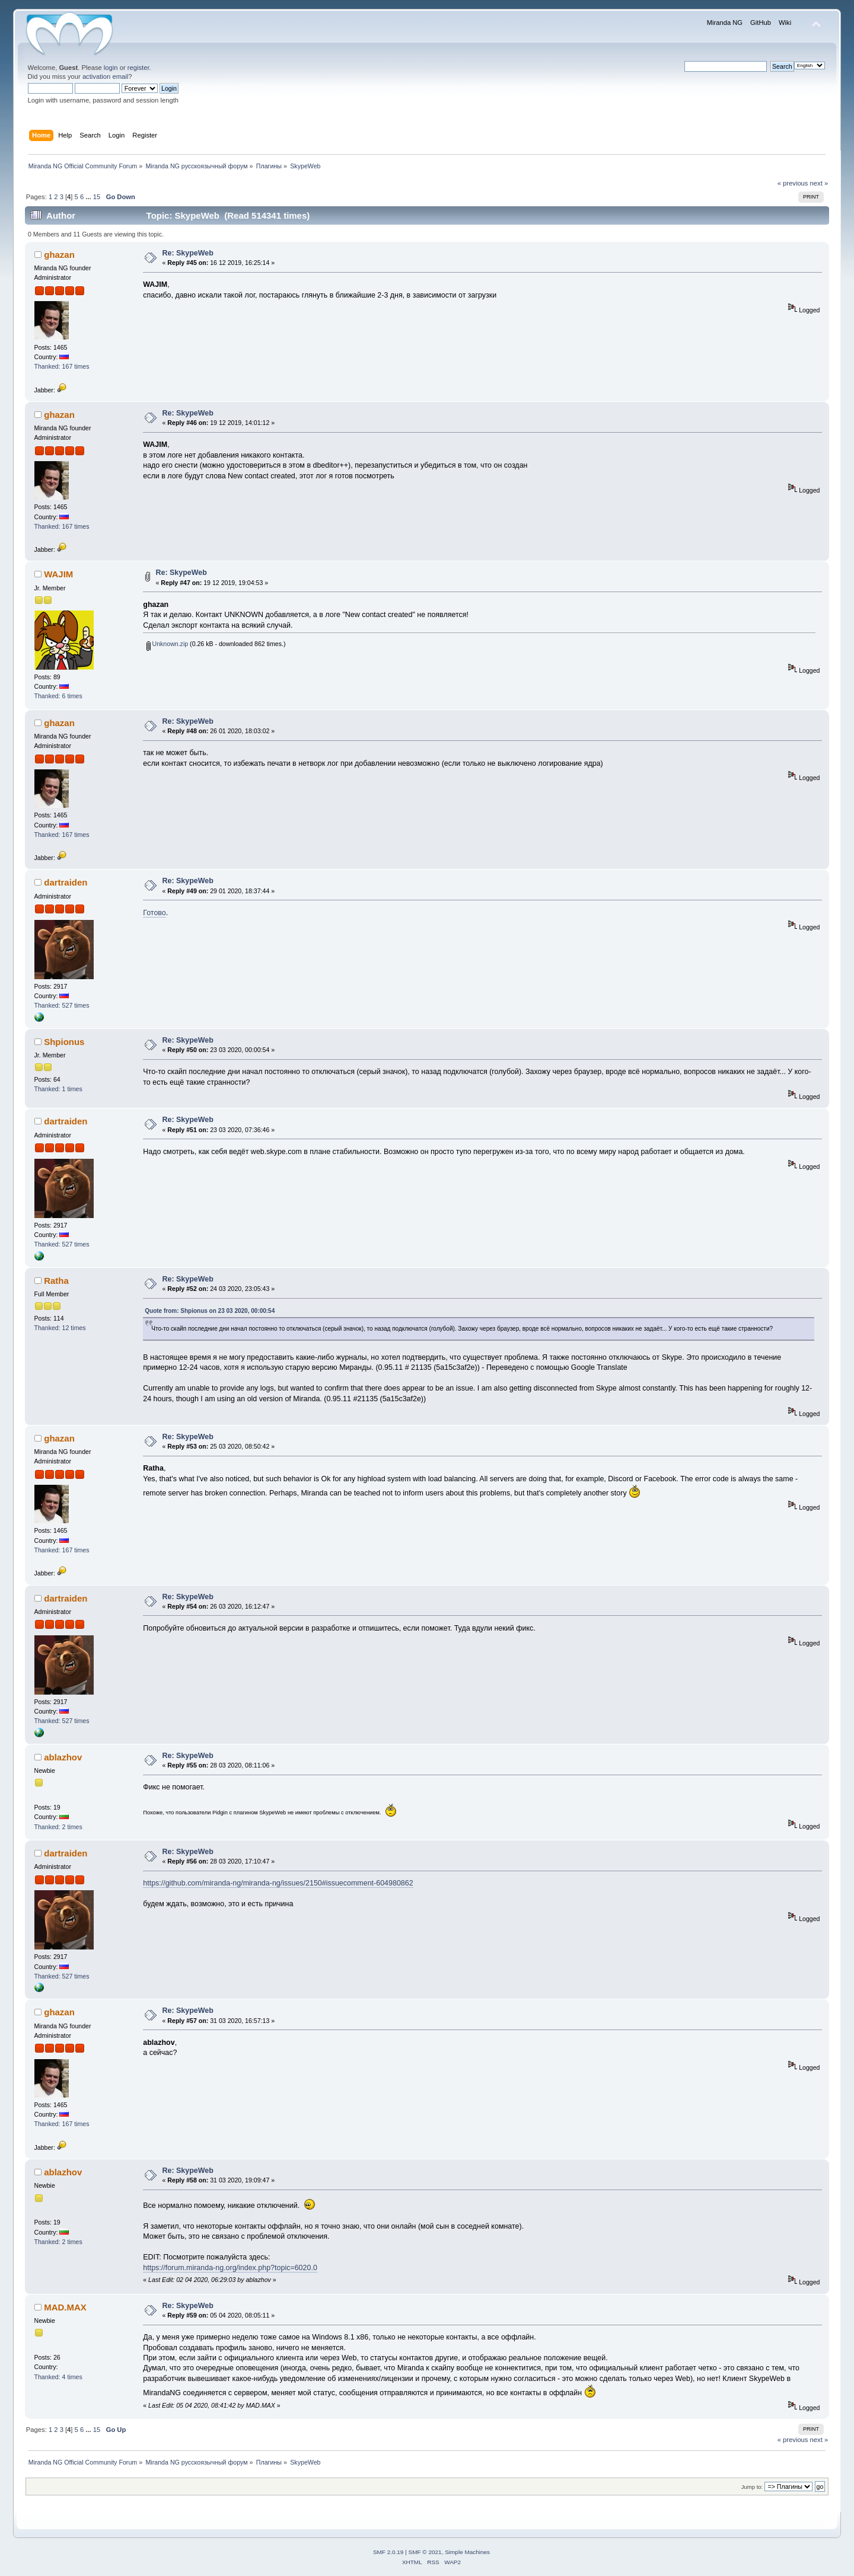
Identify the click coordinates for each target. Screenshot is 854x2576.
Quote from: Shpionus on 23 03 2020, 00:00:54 (210, 1311)
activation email (105, 76)
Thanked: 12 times (60, 1327)
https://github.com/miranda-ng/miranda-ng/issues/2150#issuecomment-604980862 (278, 1883)
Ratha (56, 1281)
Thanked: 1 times (58, 1088)
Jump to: (752, 2487)
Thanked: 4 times (58, 2376)
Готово (154, 913)
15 (96, 196)
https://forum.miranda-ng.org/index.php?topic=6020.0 (230, 2268)
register (138, 67)
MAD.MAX (65, 2307)
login (111, 67)
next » (819, 183)
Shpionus (64, 1042)
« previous (792, 183)
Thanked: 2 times (58, 1826)
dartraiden (65, 882)
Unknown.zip (167, 643)
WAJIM (58, 574)
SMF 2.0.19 (388, 2552)
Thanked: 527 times (62, 1005)
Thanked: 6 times (58, 695)
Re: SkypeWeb (188, 253)
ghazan (59, 255)
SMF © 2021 (425, 2552)
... (89, 196)
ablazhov (63, 1757)
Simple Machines (467, 2552)
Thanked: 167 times (62, 366)
